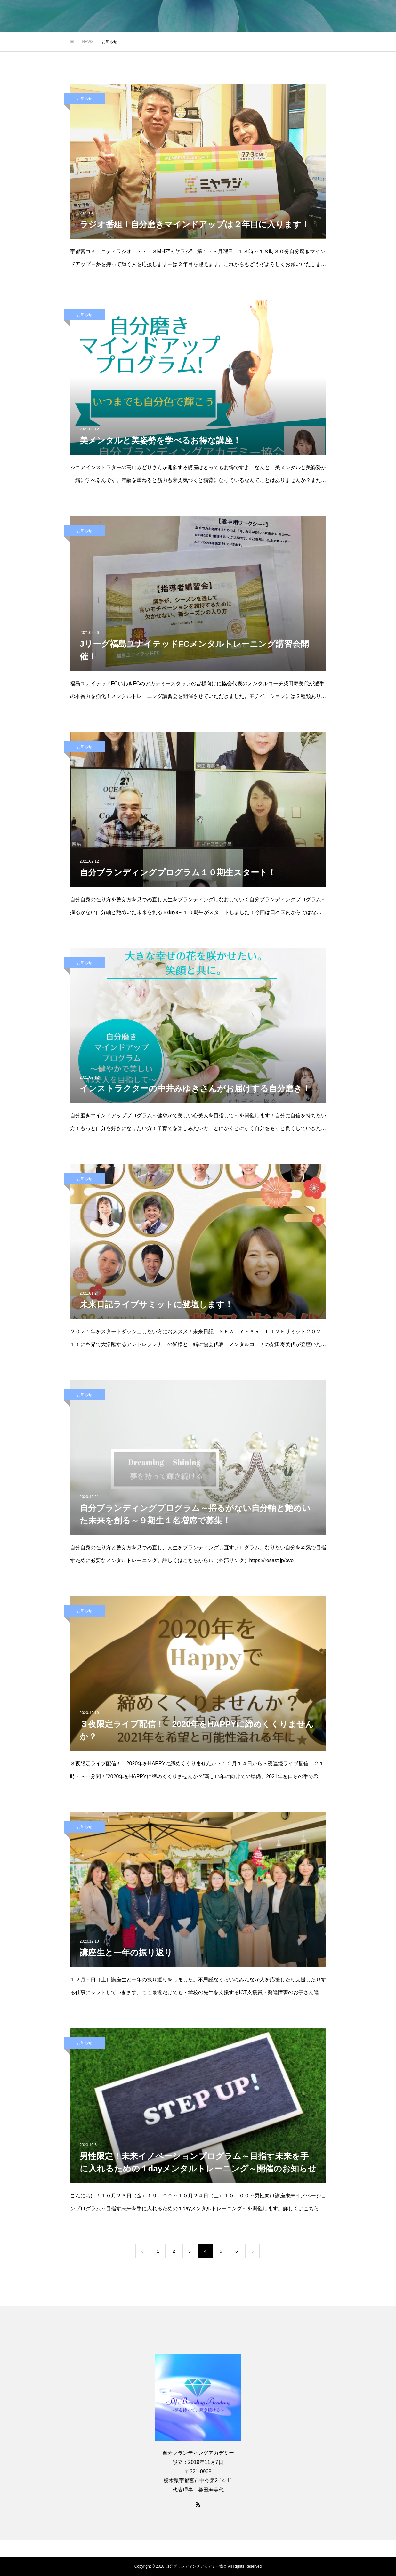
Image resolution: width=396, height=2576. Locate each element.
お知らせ (84, 98)
